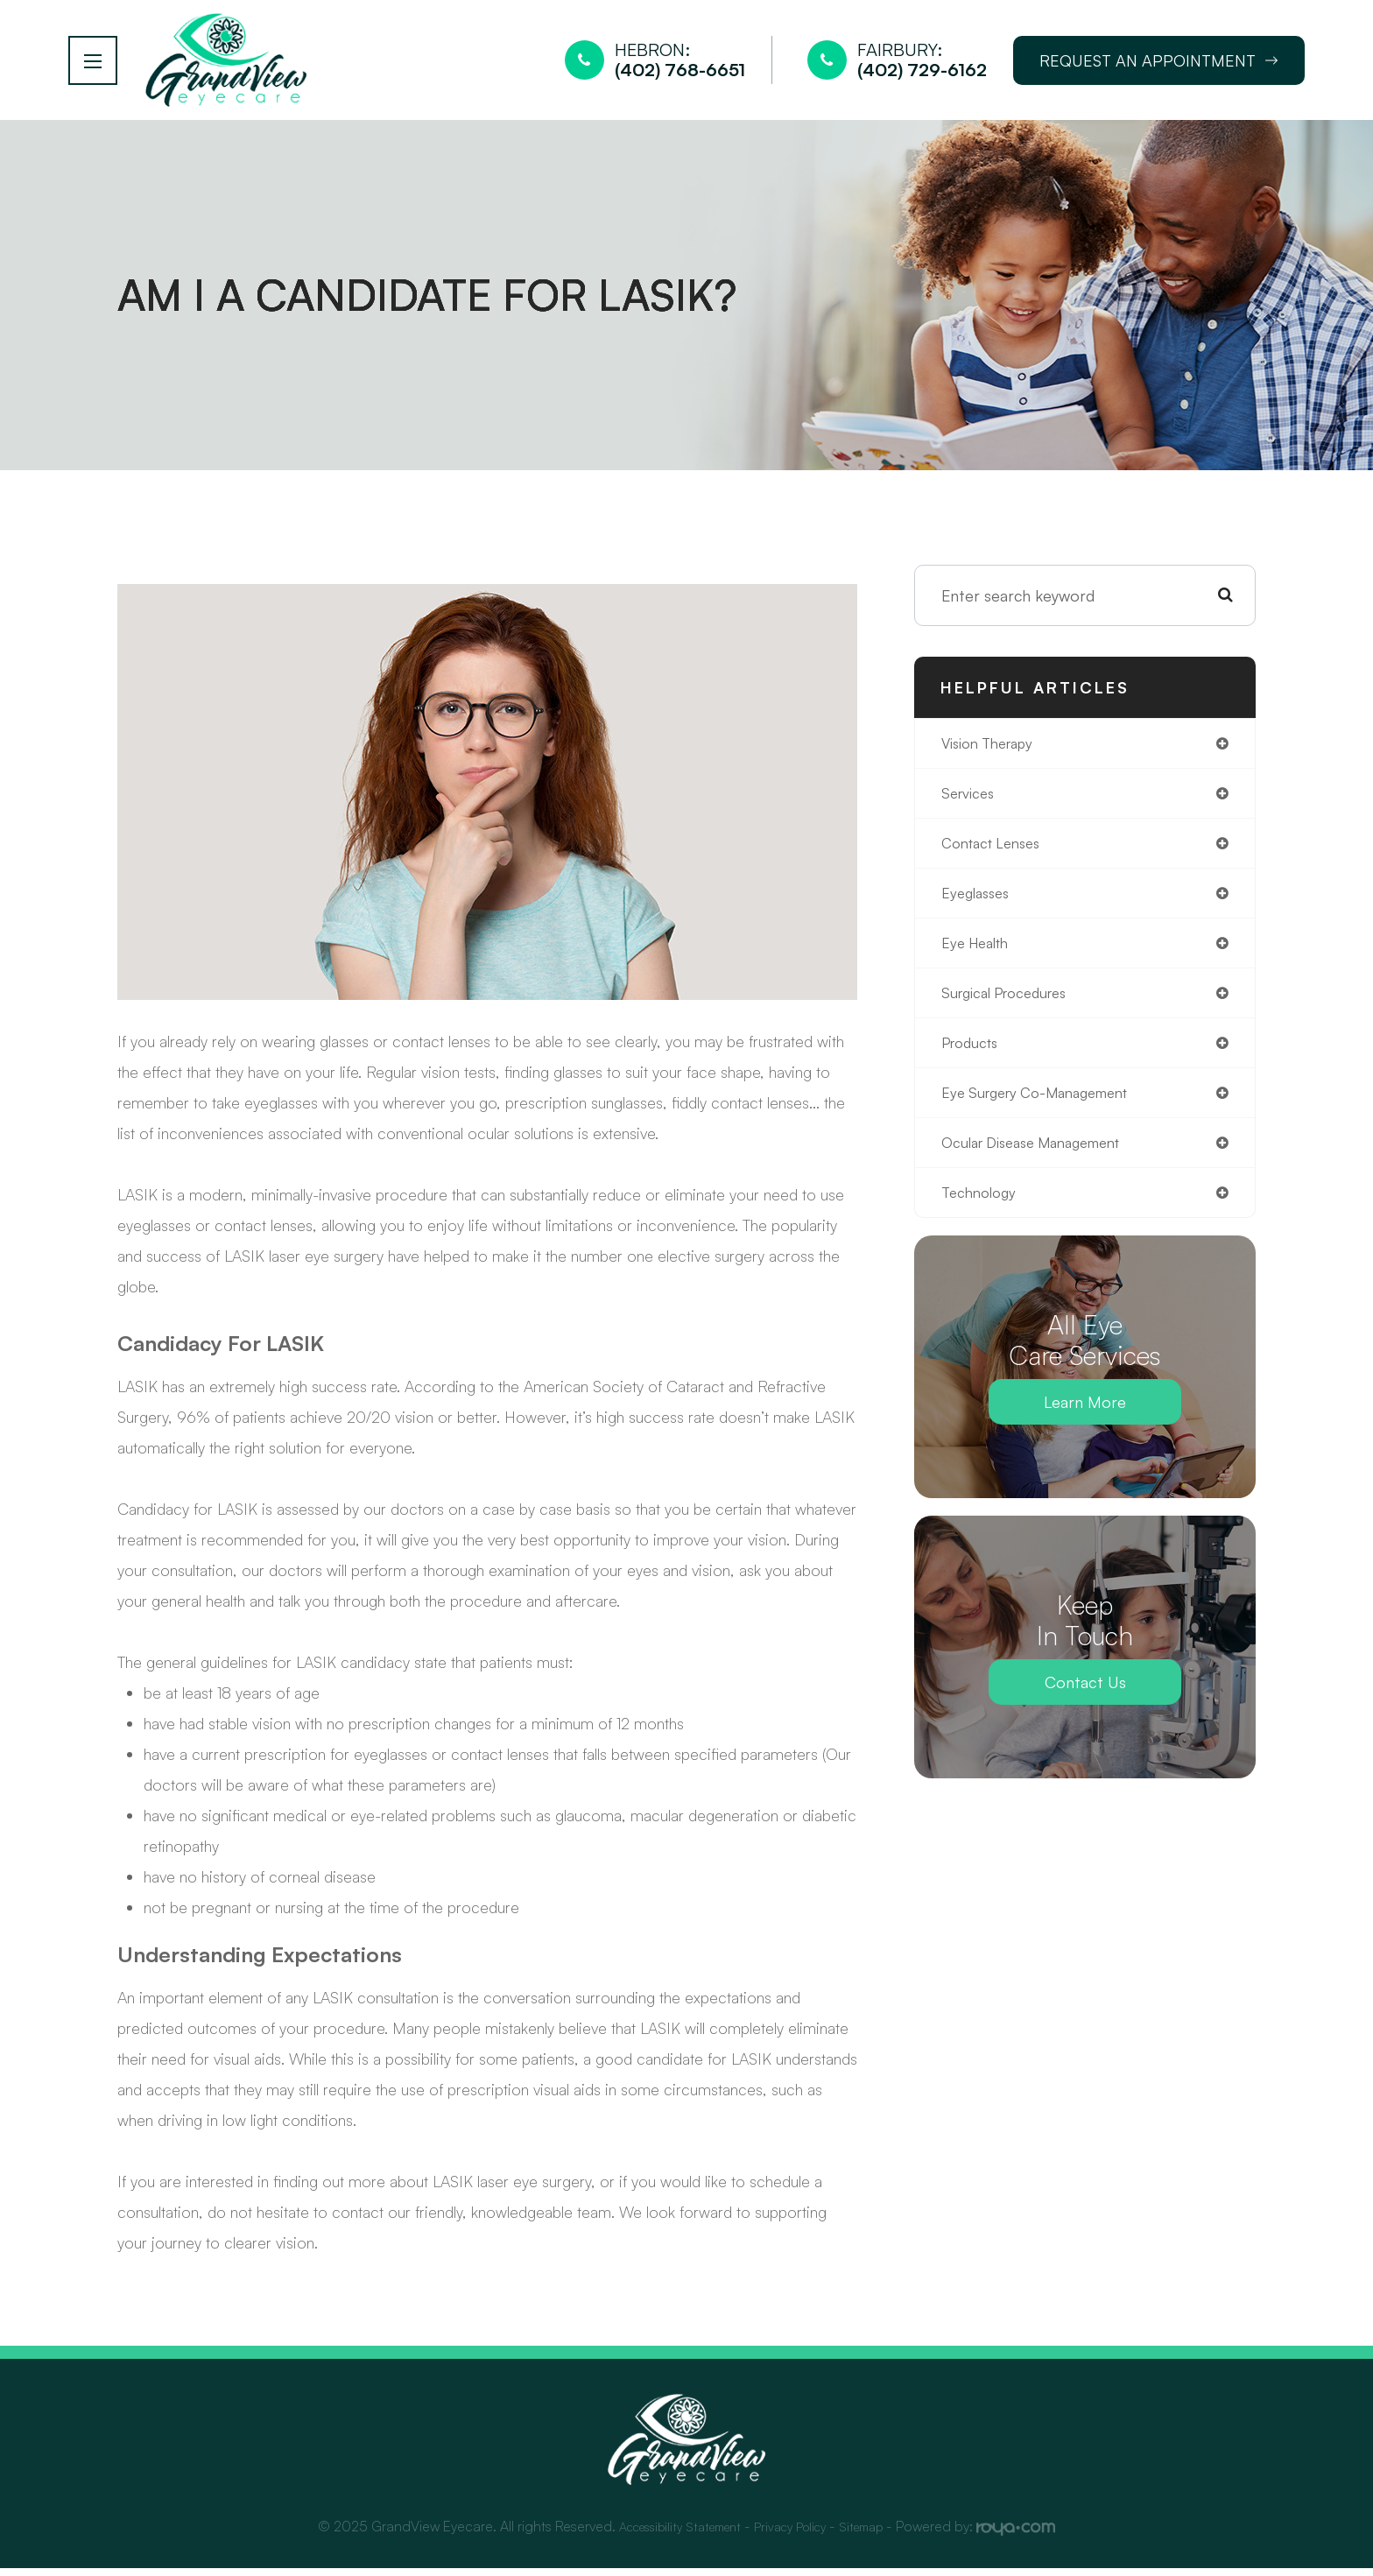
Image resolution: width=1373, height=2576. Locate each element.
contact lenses (997, 855)
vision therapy (993, 752)
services (970, 803)
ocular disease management (1042, 1165)
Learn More (1085, 1427)
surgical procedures (1011, 1010)
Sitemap (877, 2534)
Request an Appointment (1158, 64)
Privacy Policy (797, 2534)
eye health (979, 958)
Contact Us (1085, 1707)
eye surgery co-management (1045, 1113)
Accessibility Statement (671, 2534)
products (973, 1062)
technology (982, 1217)
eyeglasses (979, 907)
